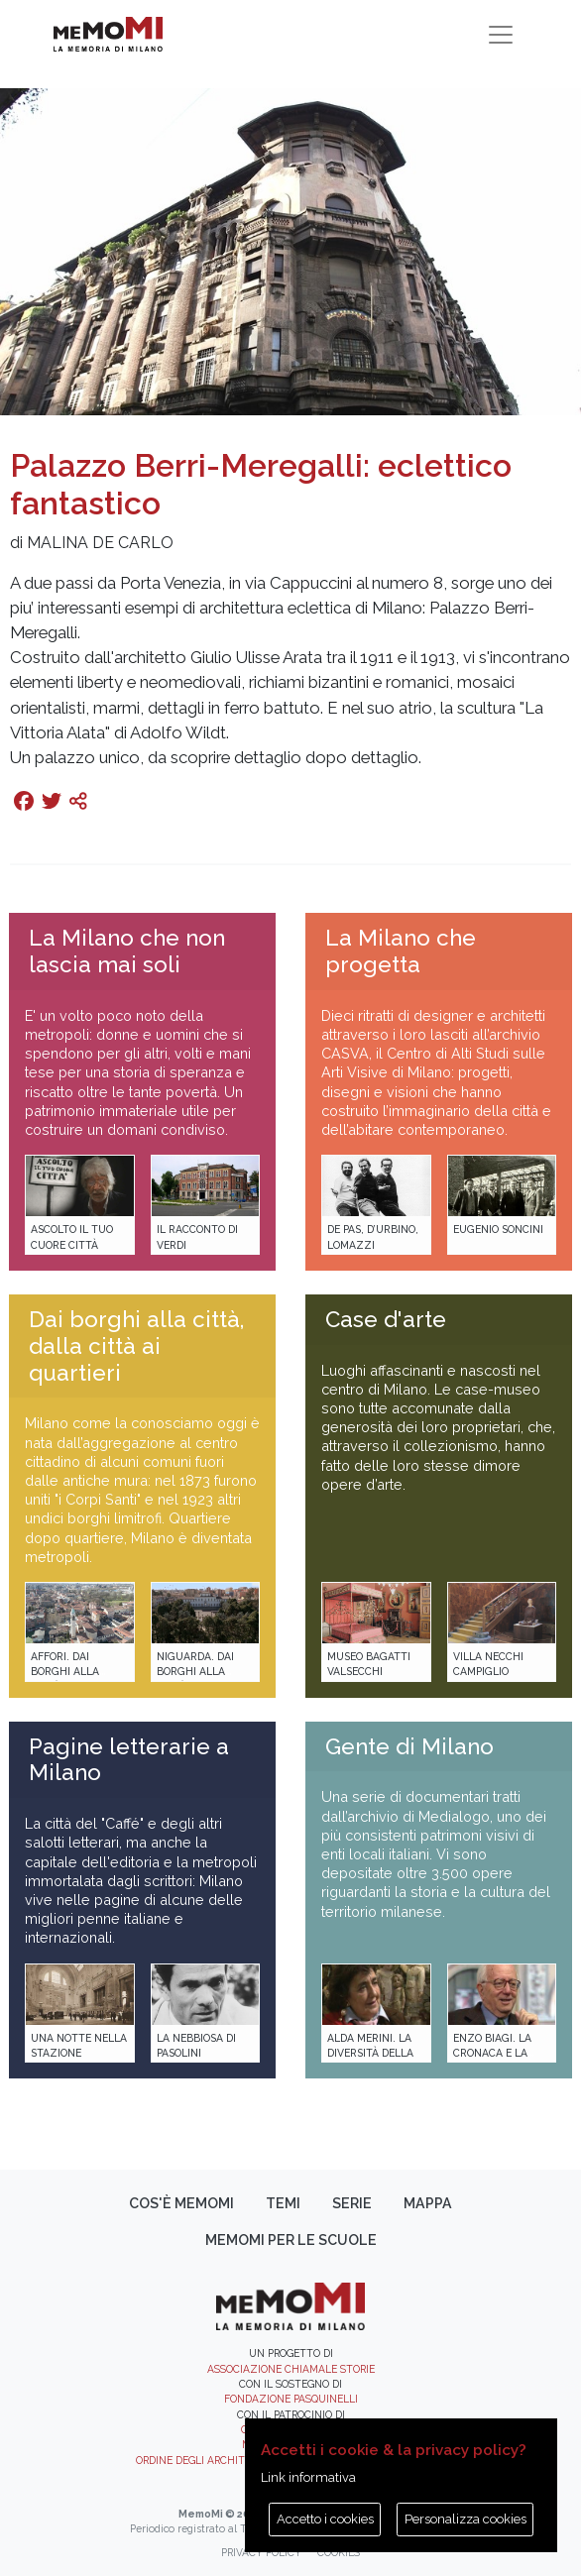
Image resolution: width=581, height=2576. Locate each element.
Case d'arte (385, 1319)
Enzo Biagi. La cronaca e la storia (492, 2053)
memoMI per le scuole (291, 2240)
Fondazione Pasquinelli (291, 2399)
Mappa (428, 2203)
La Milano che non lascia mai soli (127, 951)
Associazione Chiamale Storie (291, 2369)
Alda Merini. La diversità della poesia (370, 2053)
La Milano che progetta (400, 951)
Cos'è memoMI (181, 2203)
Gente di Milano (409, 1746)
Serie (352, 2203)
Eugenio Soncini (498, 1229)
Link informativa (308, 2477)
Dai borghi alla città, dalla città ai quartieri (136, 1346)
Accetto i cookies (325, 2519)
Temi (283, 2203)
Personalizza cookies (465, 2519)
